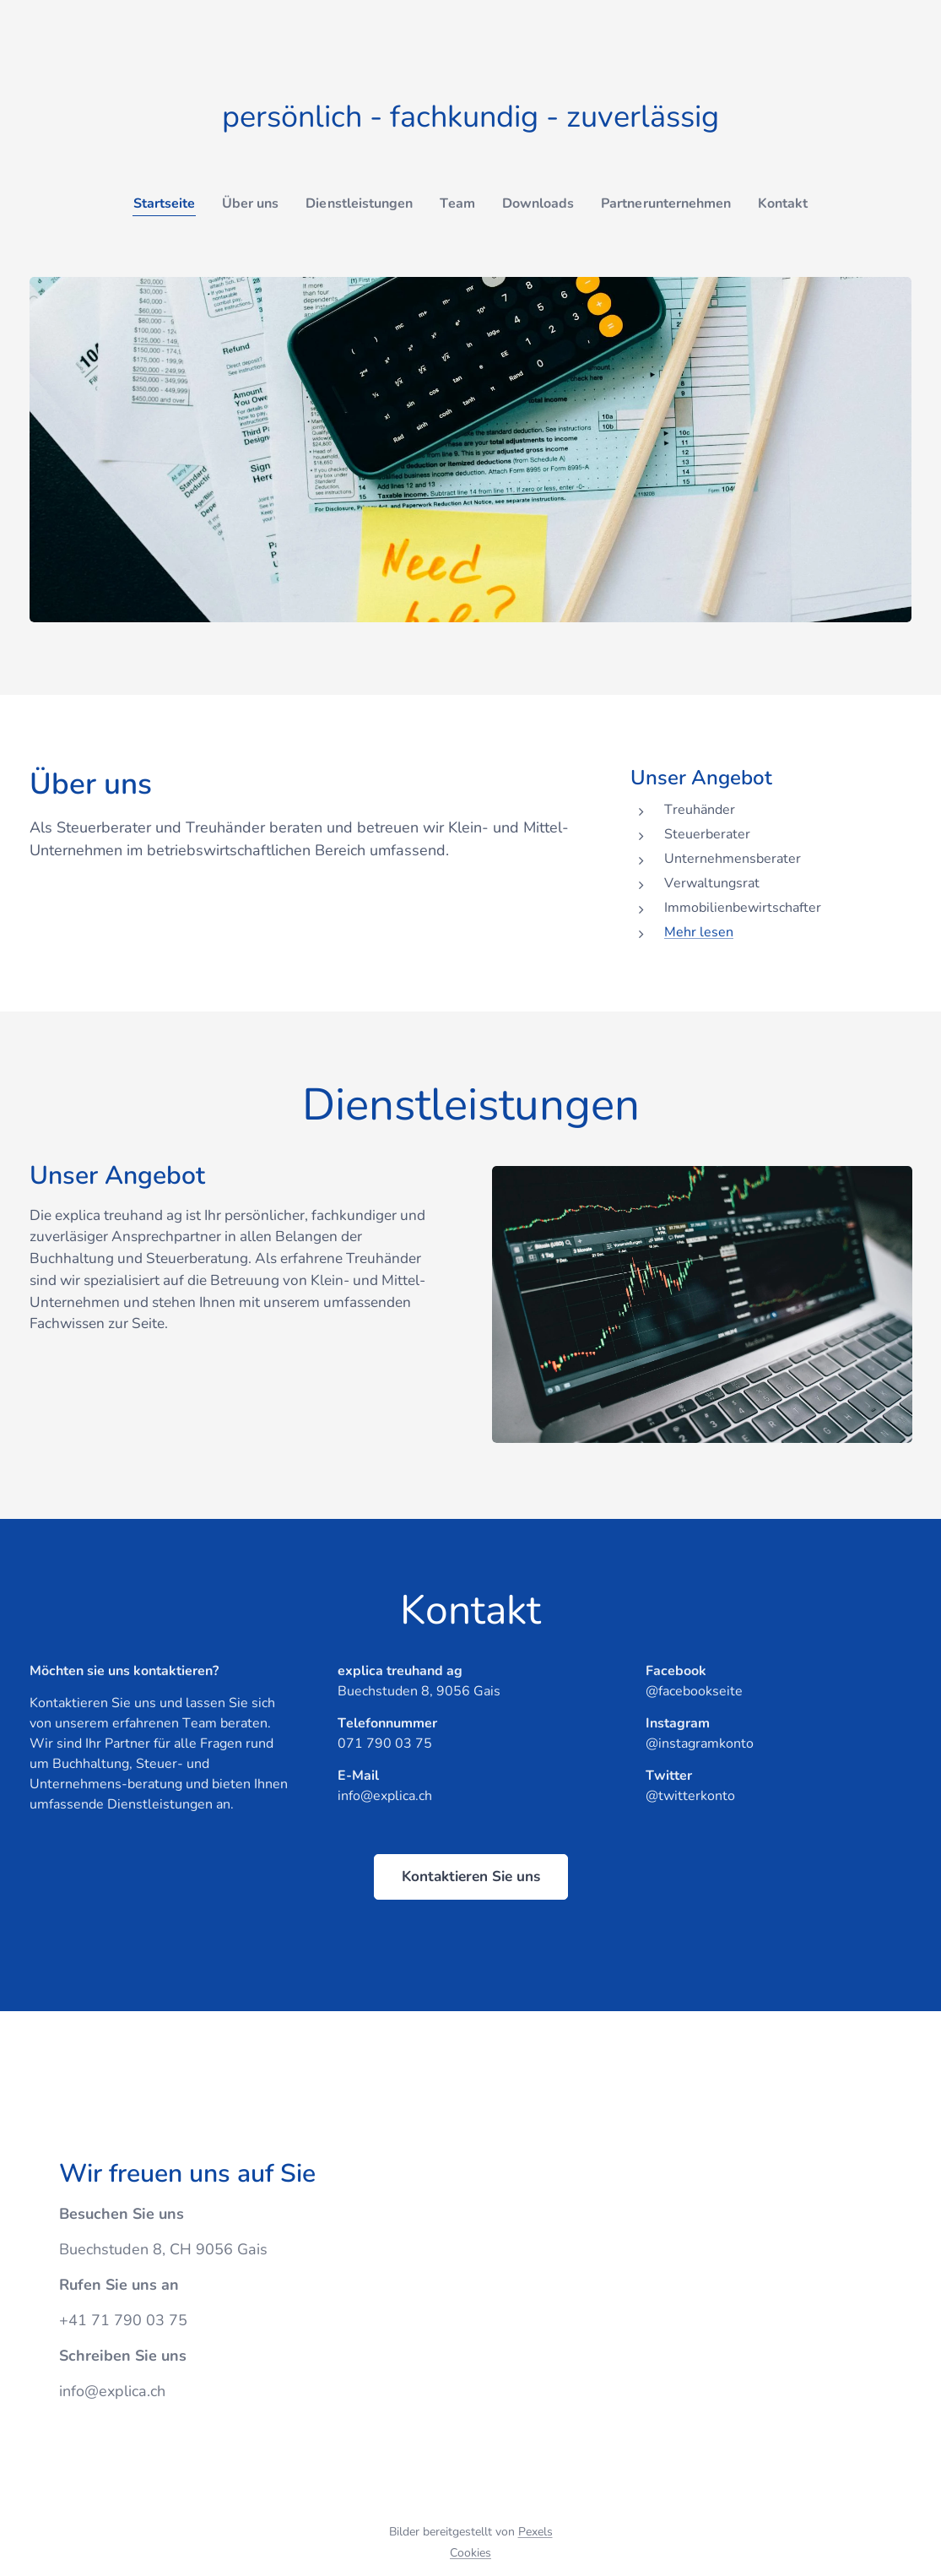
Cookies (470, 2553)
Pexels (535, 2532)
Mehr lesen (698, 932)
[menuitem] (151, 203)
